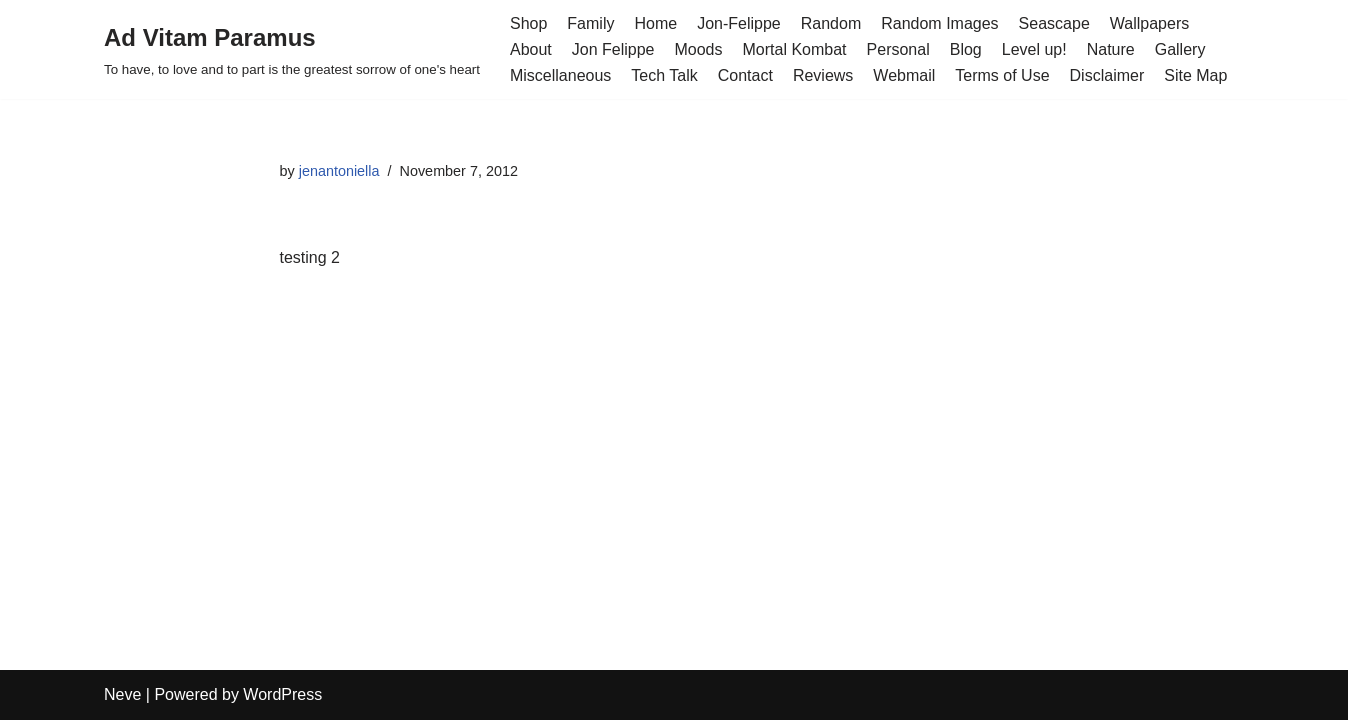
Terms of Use (1002, 75)
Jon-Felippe (739, 23)
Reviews (823, 75)
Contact (745, 75)
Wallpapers (1149, 23)
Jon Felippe (613, 49)
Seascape (1054, 23)
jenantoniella (339, 171)
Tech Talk (664, 75)
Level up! (1034, 49)
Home (655, 23)
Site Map (1195, 75)
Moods (698, 49)
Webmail (904, 75)
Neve (122, 694)
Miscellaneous (560, 75)
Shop (528, 23)
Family (590, 23)
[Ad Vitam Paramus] (292, 49)
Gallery (1180, 49)
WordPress (282, 694)
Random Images (939, 23)
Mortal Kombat (795, 49)
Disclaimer (1107, 75)
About (531, 49)
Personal (898, 49)
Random (831, 23)
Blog (966, 49)
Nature (1111, 49)
